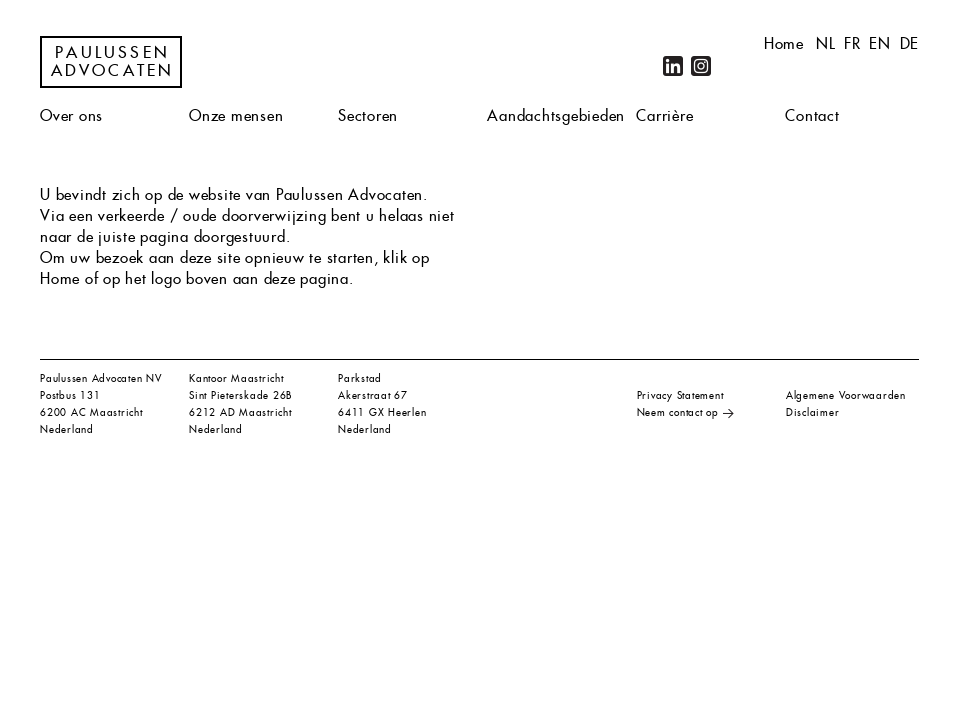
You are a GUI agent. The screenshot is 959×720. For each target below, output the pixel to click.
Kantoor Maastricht (236, 378)
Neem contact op (678, 412)
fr (852, 43)
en (880, 43)
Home (784, 43)
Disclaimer (813, 412)
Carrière (664, 115)
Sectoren (368, 115)
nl (826, 43)
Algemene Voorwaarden (846, 395)
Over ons (71, 115)
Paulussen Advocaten (113, 62)
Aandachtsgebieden (556, 115)
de (910, 43)
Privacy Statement (680, 395)
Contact (812, 115)
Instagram (701, 66)
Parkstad (360, 378)
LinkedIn (673, 66)
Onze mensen (236, 115)
